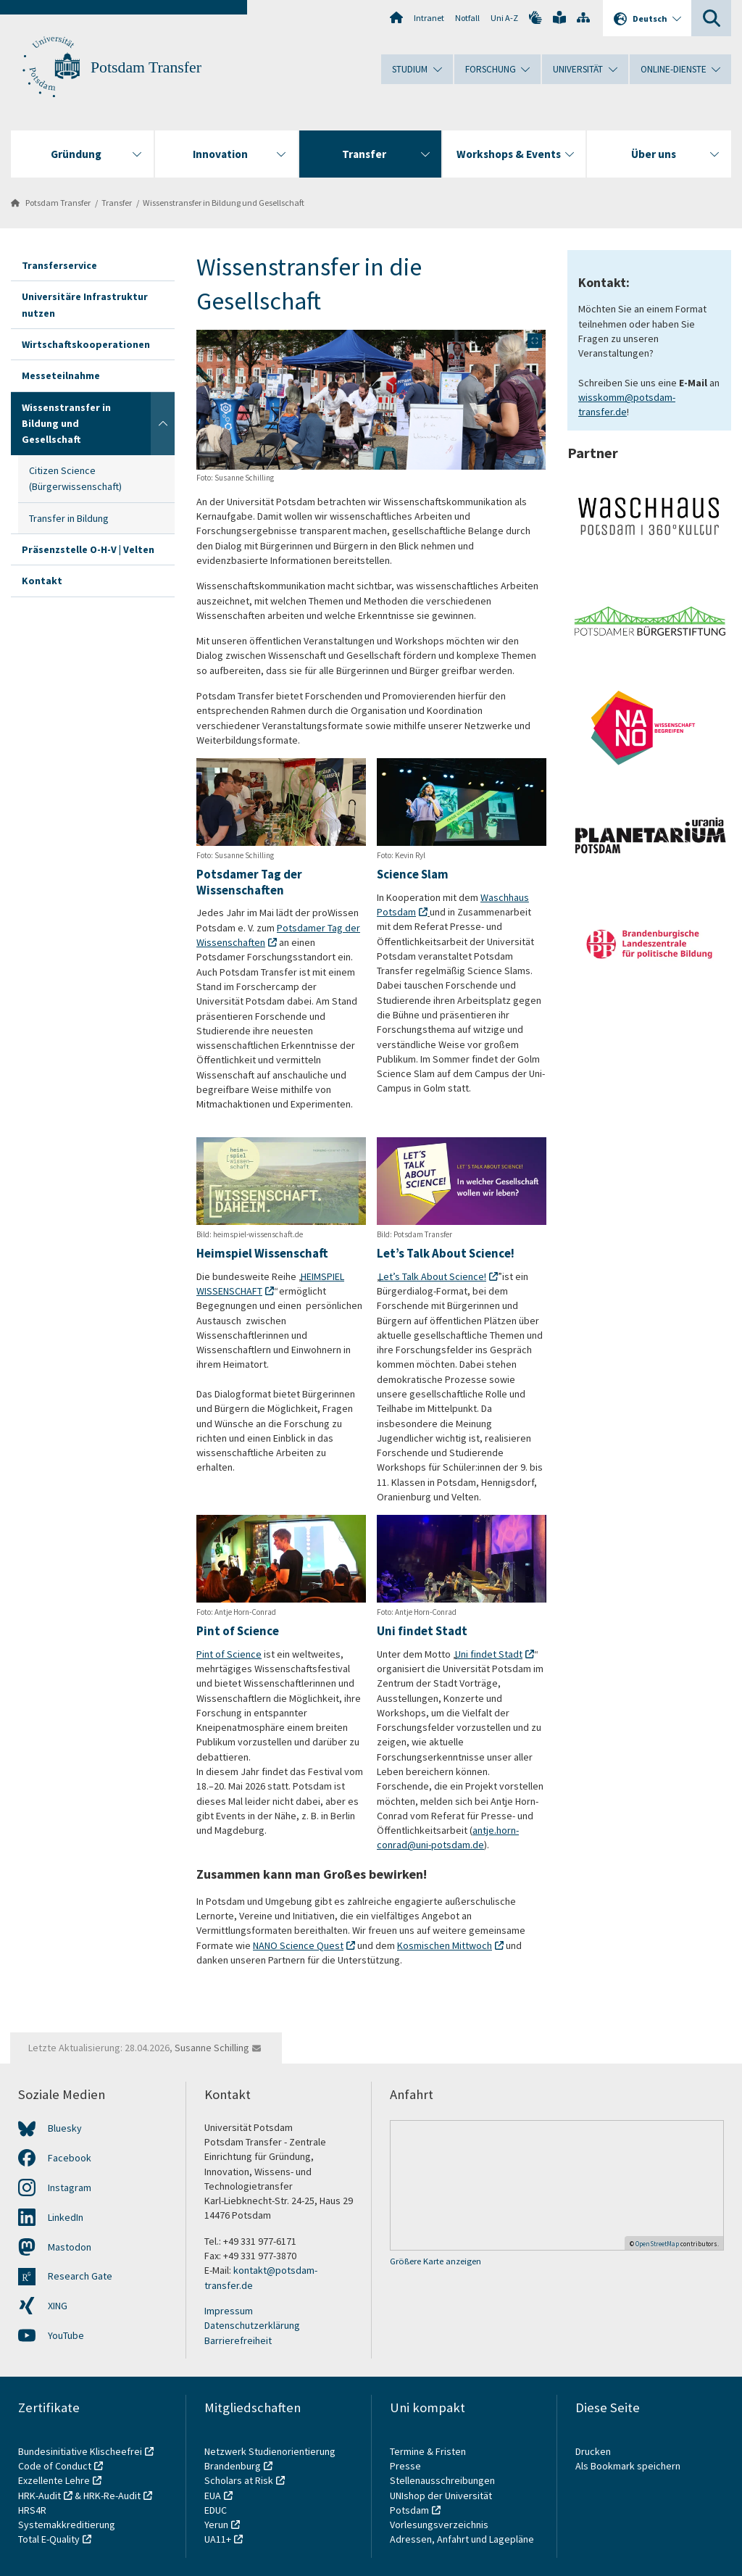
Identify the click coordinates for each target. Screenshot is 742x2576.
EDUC (215, 2510)
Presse (406, 2465)
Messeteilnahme (61, 375)
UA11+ (217, 2539)
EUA (212, 2495)
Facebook (69, 2157)
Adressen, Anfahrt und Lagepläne (462, 2539)
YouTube (66, 2335)
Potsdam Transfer (146, 67)
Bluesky (65, 2128)
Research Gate (80, 2275)
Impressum (228, 2310)
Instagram (69, 2187)
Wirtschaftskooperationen (86, 344)
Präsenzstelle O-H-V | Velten (88, 549)
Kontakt (42, 580)
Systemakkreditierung (66, 2524)
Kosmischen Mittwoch (444, 1945)
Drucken (593, 2451)
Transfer (116, 202)
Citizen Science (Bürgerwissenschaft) (75, 478)
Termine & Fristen (429, 2451)
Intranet (429, 17)
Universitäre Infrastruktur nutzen (85, 304)
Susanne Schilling (212, 2047)
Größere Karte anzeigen (435, 2261)
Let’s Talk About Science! (432, 1276)
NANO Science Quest (298, 1945)
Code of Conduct (54, 2465)
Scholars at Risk (238, 2480)
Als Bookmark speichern (627, 2465)
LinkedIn (65, 2217)
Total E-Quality (49, 2539)
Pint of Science (229, 1654)
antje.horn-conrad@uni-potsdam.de (448, 1838)
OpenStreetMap (657, 2244)
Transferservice (59, 265)
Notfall (467, 17)
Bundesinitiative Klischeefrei (80, 2451)
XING (57, 2305)
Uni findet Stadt (488, 1654)
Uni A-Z (504, 17)
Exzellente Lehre (54, 2480)
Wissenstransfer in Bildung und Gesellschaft (223, 202)
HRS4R (32, 2510)
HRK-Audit (39, 2495)
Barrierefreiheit (238, 2340)
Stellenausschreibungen (442, 2480)
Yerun (216, 2524)
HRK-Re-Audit (112, 2495)
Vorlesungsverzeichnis (440, 2524)
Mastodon (69, 2246)
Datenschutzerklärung (252, 2325)
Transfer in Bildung (69, 518)
